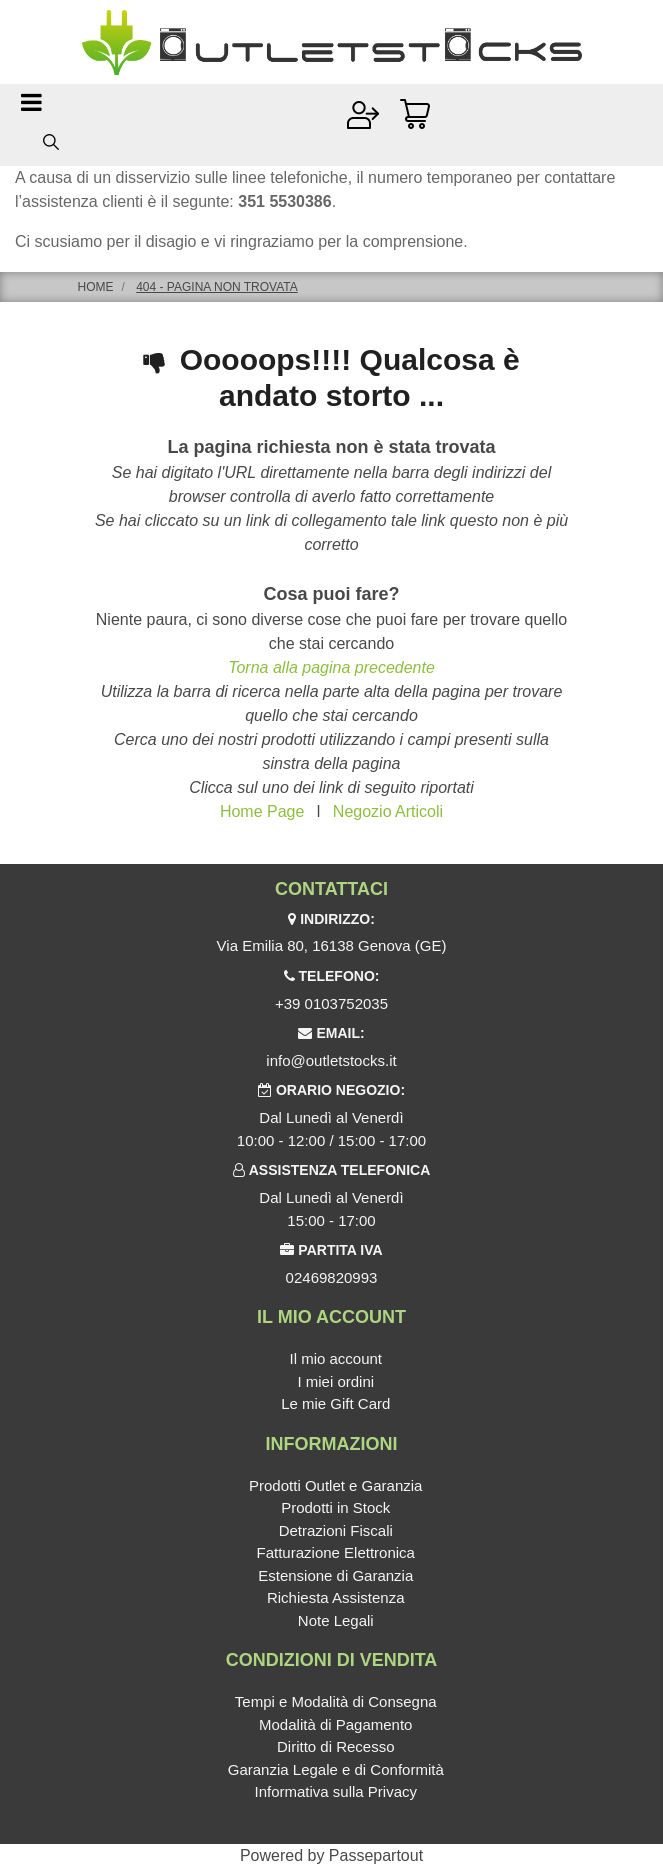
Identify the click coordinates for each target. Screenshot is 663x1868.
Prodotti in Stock (335, 1507)
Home (96, 287)
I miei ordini (335, 1381)
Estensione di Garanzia (335, 1575)
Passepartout (376, 1855)
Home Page (262, 811)
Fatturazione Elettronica (336, 1552)
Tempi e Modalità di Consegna (336, 1701)
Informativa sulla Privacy (335, 1791)
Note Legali (336, 1620)
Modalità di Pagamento (335, 1724)
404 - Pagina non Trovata (217, 287)
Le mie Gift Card (335, 1403)
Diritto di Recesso (336, 1746)
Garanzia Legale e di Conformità (336, 1769)
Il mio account (335, 1358)
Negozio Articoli (388, 811)
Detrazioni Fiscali (336, 1530)
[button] (51, 141)
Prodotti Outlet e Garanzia (335, 1485)
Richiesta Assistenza (336, 1597)
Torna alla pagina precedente (331, 667)
